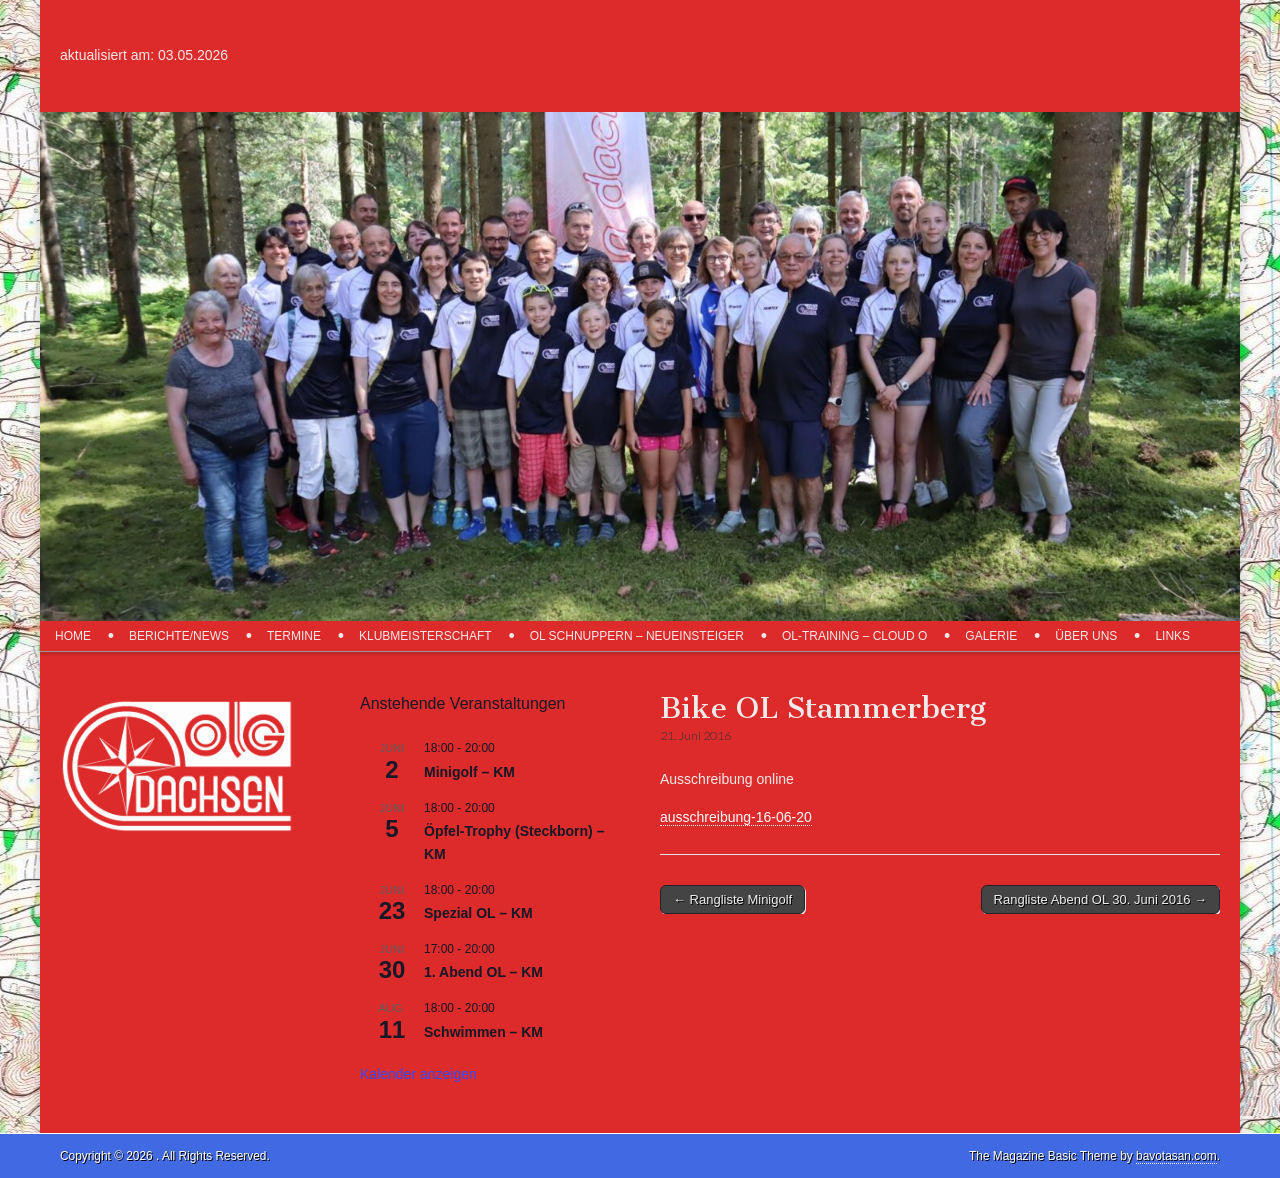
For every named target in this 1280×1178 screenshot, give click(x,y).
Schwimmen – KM (483, 1032)
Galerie (991, 636)
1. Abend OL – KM (483, 972)
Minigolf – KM (469, 772)
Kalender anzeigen (418, 1074)
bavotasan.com (1176, 1156)
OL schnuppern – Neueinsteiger (637, 636)
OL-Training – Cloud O (854, 636)
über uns (1086, 636)
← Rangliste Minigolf (732, 899)
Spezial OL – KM (478, 913)
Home (73, 636)
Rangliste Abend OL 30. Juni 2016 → (1100, 899)
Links (1172, 636)
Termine (294, 636)
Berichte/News (179, 636)
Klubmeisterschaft (425, 636)
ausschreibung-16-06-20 (736, 817)
